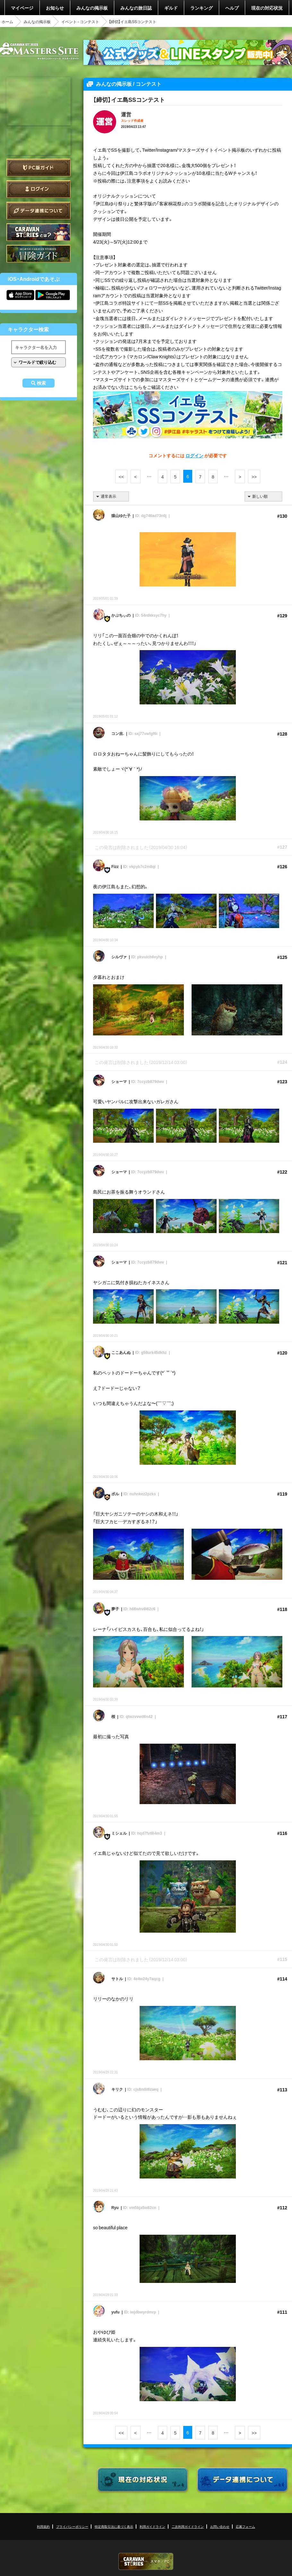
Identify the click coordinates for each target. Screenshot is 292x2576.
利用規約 (43, 2526)
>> (254, 476)
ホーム (7, 21)
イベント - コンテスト (80, 21)
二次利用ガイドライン (188, 2526)
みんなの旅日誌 (136, 7)
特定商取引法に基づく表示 (114, 2526)
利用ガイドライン (152, 2526)
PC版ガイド (38, 167)
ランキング (201, 7)
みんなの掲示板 (92, 7)
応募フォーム (245, 2526)
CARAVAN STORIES (146, 2561)
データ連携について (38, 210)
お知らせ (55, 7)
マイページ (22, 7)
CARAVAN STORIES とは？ (38, 232)
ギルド (171, 7)
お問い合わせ (219, 2526)
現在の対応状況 (267, 7)
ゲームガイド (38, 254)
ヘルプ (232, 7)
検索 (41, 383)
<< (121, 476)
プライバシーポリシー (72, 2526)
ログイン (38, 189)
